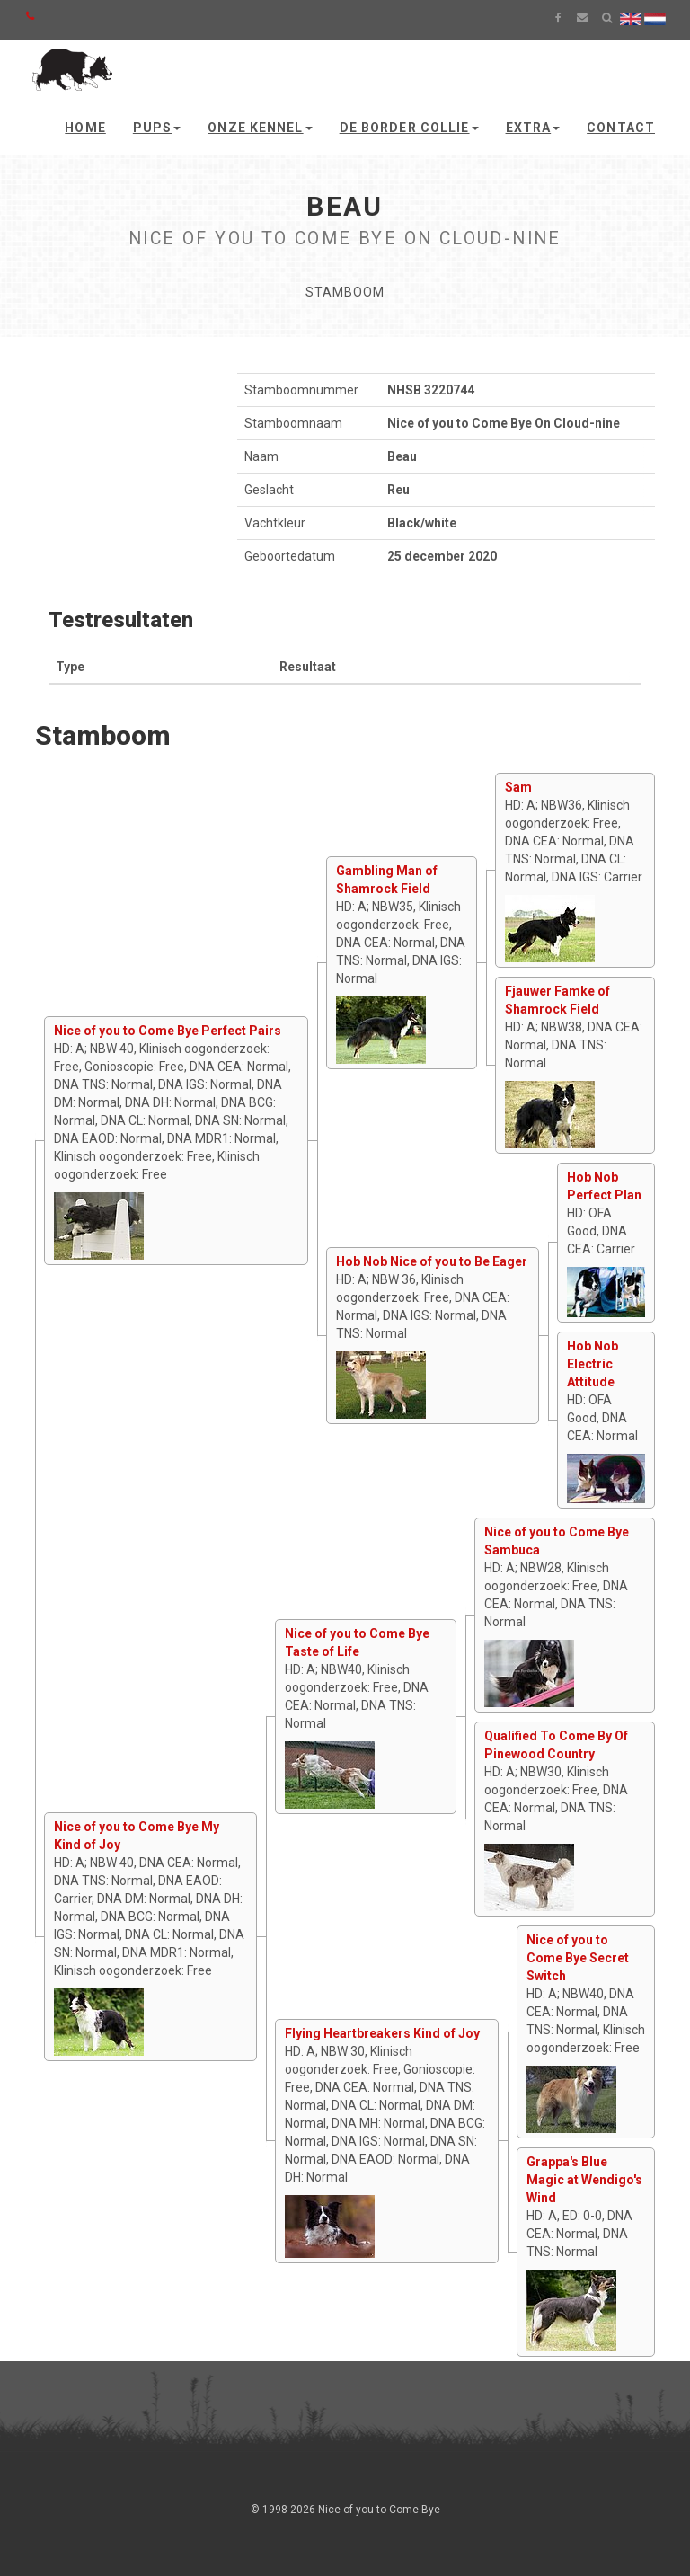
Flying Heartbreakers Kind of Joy (382, 2033)
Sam (518, 787)
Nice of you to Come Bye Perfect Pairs (167, 1030)
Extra (533, 127)
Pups (157, 127)
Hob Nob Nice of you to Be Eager (431, 1261)
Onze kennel (260, 127)
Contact (621, 127)
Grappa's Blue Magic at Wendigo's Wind (584, 2180)
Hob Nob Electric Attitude (592, 1364)
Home (85, 127)
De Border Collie (409, 127)
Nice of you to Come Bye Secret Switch (577, 1958)
